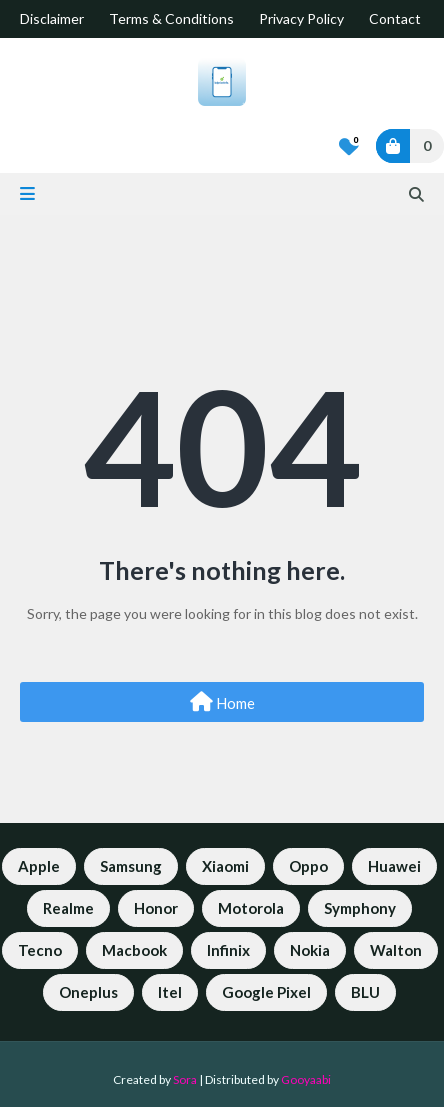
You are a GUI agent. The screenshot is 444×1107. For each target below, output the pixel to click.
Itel (170, 992)
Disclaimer (52, 18)
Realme (68, 908)
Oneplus (88, 992)
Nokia (310, 950)
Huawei (394, 866)
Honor (156, 908)
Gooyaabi (306, 1079)
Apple (39, 866)
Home (222, 702)
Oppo (308, 866)
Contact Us (405, 18)
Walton (396, 950)
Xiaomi (225, 866)
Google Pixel (266, 992)
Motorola (251, 908)
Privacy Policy (301, 18)
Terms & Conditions (171, 18)
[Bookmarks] (349, 146)
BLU (365, 992)
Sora (185, 1079)
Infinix (228, 950)
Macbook (134, 950)
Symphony (360, 908)
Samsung (131, 866)
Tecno (40, 950)
